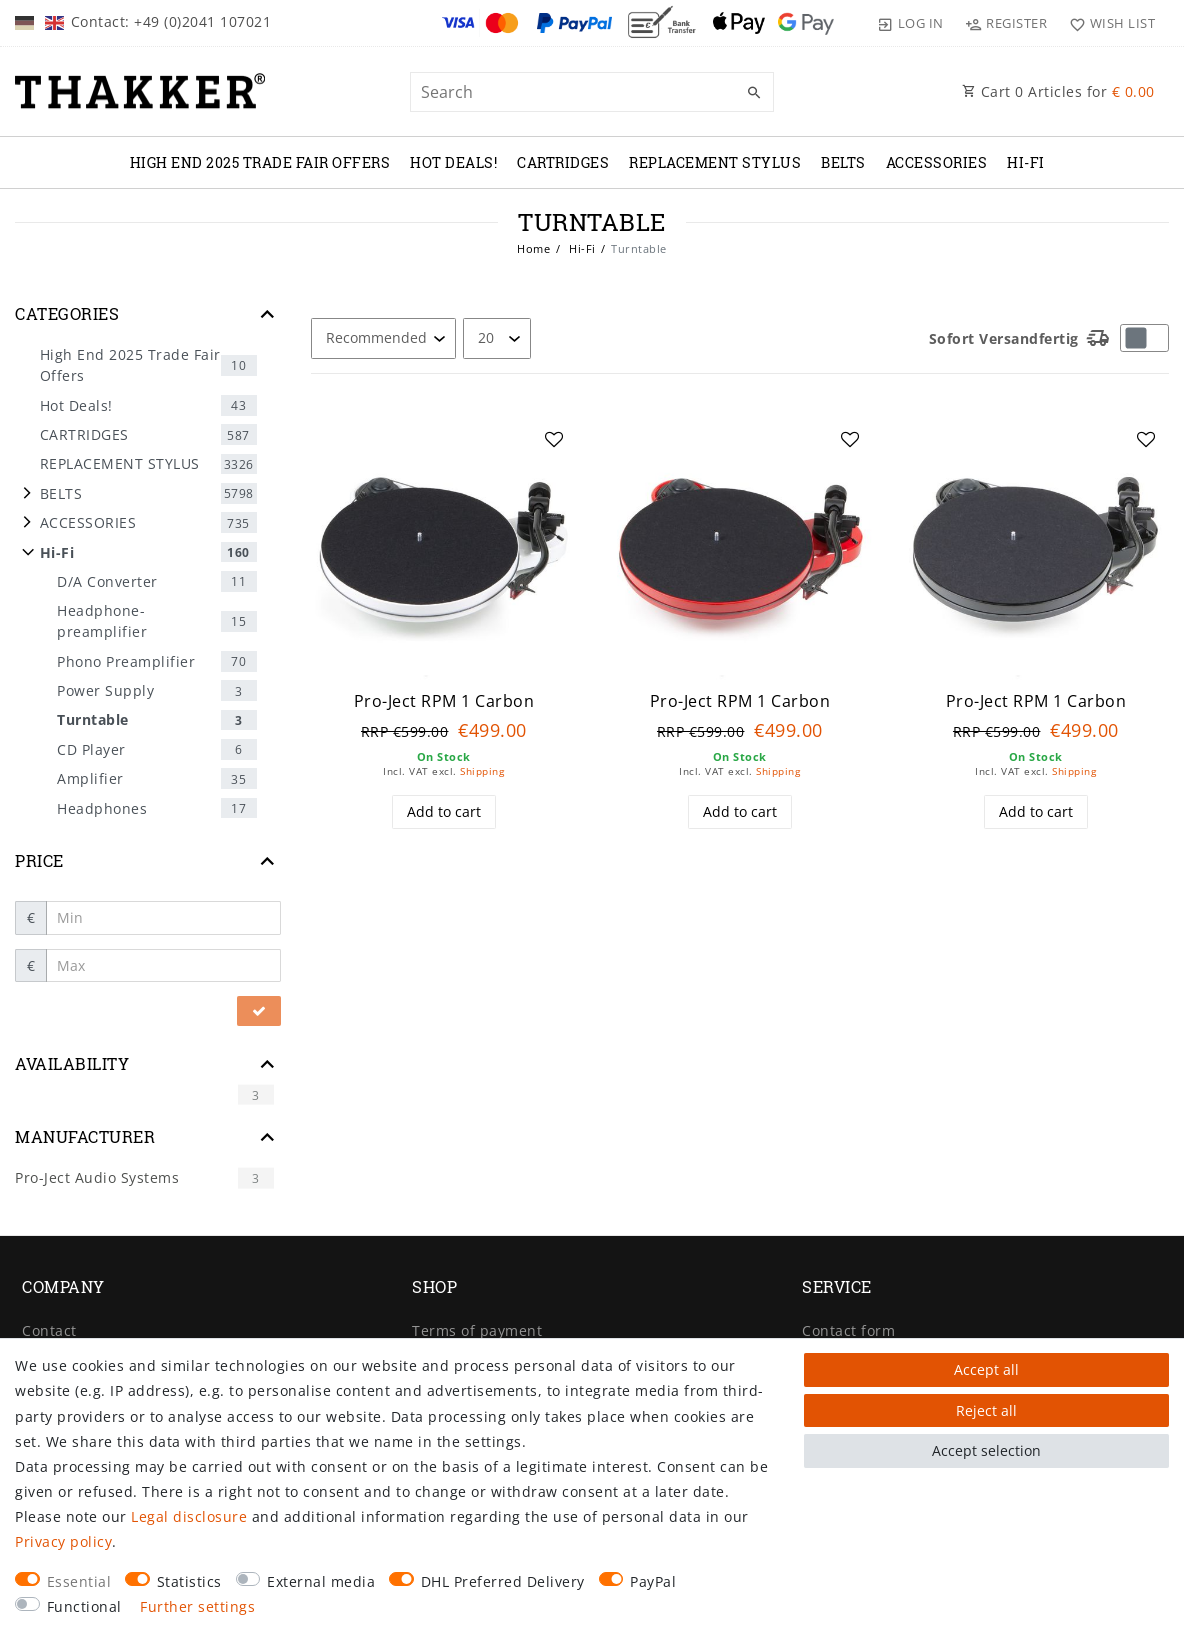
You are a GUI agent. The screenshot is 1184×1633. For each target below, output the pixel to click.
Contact (49, 1330)
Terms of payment (477, 1330)
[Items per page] (497, 338)
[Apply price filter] (259, 1011)
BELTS (843, 162)
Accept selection (986, 1450)
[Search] (754, 93)
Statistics (189, 1581)
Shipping (482, 771)
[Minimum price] (164, 918)
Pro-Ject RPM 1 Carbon (444, 701)
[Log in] (911, 23)
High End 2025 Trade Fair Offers (260, 162)
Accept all (986, 1369)
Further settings (197, 1606)
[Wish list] (1107, 23)
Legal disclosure (189, 1516)
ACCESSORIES (937, 162)
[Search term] (592, 92)
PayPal (653, 1581)
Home (533, 248)
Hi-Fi (1026, 162)
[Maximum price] (164, 966)
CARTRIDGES (563, 162)
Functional (84, 1606)
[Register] (1006, 23)
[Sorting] (383, 338)
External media (321, 1581)
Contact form (848, 1330)
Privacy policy (63, 1541)
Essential (79, 1581)
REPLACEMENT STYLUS (715, 162)
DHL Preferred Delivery (503, 1581)
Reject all (986, 1410)
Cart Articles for (1058, 91)
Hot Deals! (453, 162)
